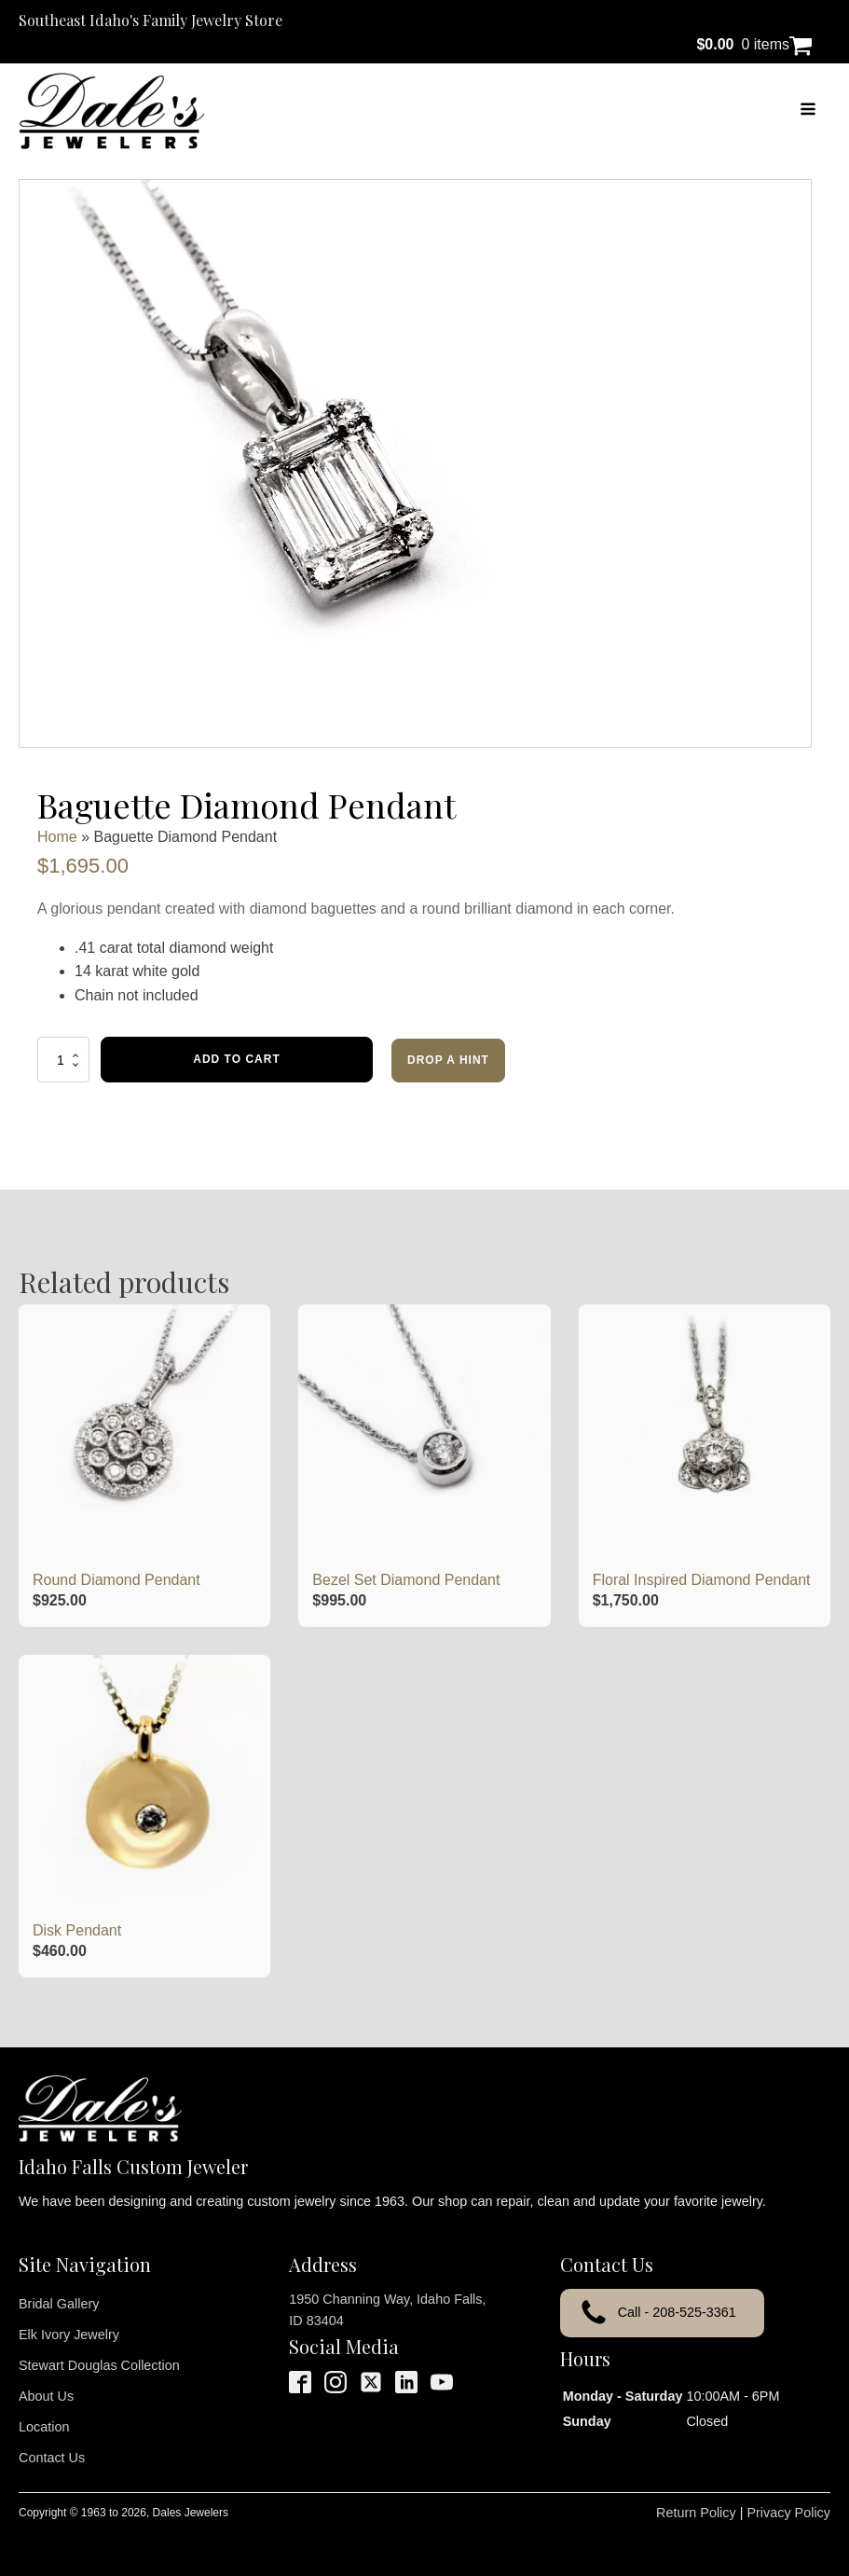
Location (44, 2426)
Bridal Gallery (59, 2303)
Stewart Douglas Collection (99, 2365)
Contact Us (52, 2457)
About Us (46, 2396)
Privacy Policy (788, 2512)
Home (57, 837)
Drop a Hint (448, 1060)
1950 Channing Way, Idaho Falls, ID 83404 (387, 2310)
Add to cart (236, 1059)
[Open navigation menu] (808, 111)
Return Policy (696, 2512)
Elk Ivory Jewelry (69, 2334)
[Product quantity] (63, 1059)
